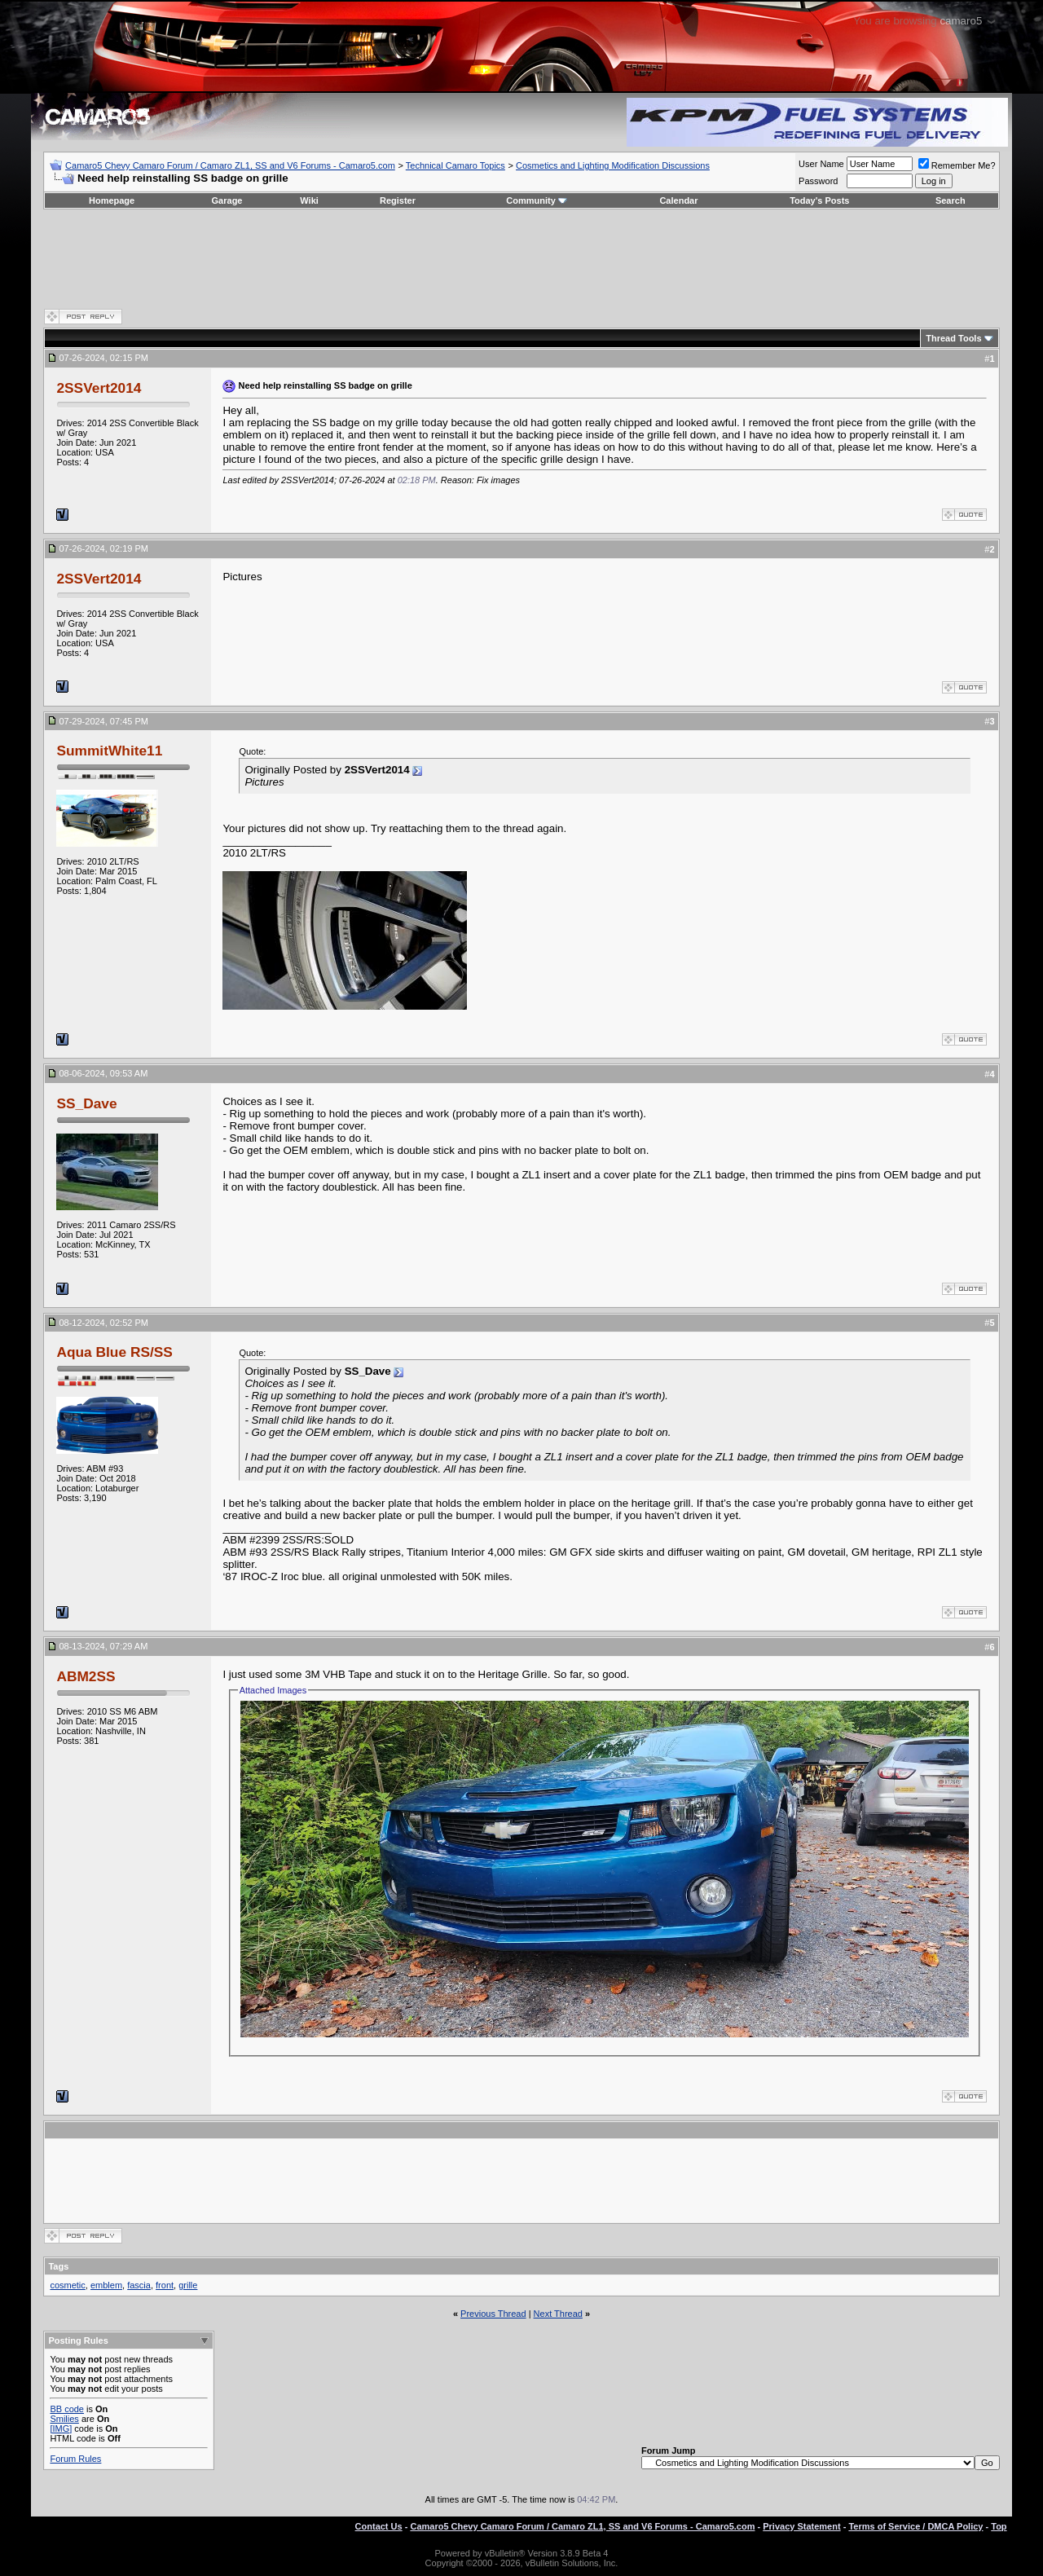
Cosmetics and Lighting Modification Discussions (613, 165)
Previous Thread (493, 2313)
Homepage (111, 200)
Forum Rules (75, 2459)
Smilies (64, 2419)
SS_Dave (86, 1103)
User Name (821, 164)
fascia (139, 2285)
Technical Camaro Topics (455, 165)
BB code (67, 2409)
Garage (227, 200)
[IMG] (61, 2428)
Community (536, 200)
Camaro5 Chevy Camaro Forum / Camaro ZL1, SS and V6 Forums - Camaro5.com (230, 165)
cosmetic (67, 2285)
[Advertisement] (521, 258)
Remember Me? (957, 165)
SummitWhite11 (109, 750)
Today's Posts (819, 200)
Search (950, 200)
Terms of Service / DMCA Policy (915, 2526)
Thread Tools (953, 338)
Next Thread (558, 2313)
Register (398, 200)
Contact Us (379, 2526)
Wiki (309, 200)
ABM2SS (85, 1676)
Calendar (678, 200)
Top (998, 2526)
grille (187, 2285)
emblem (106, 2285)
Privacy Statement (801, 2526)
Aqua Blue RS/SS (114, 1352)
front (165, 2285)
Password (818, 181)
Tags (58, 2266)
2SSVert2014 (98, 388)
